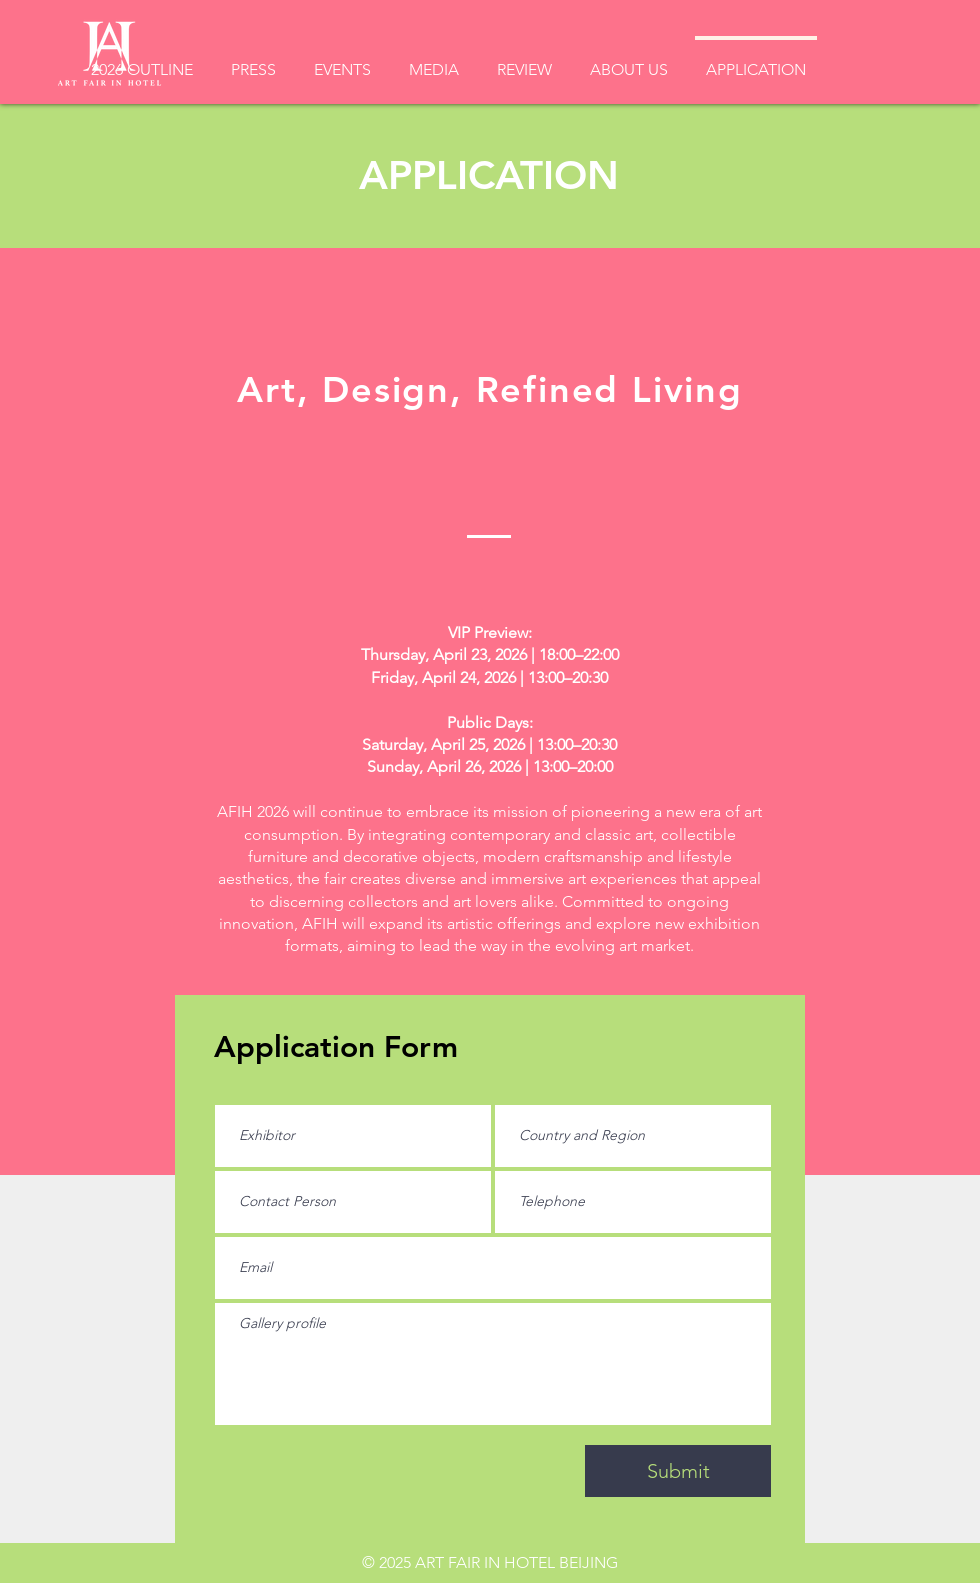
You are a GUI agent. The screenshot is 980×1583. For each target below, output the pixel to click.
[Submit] (678, 1471)
